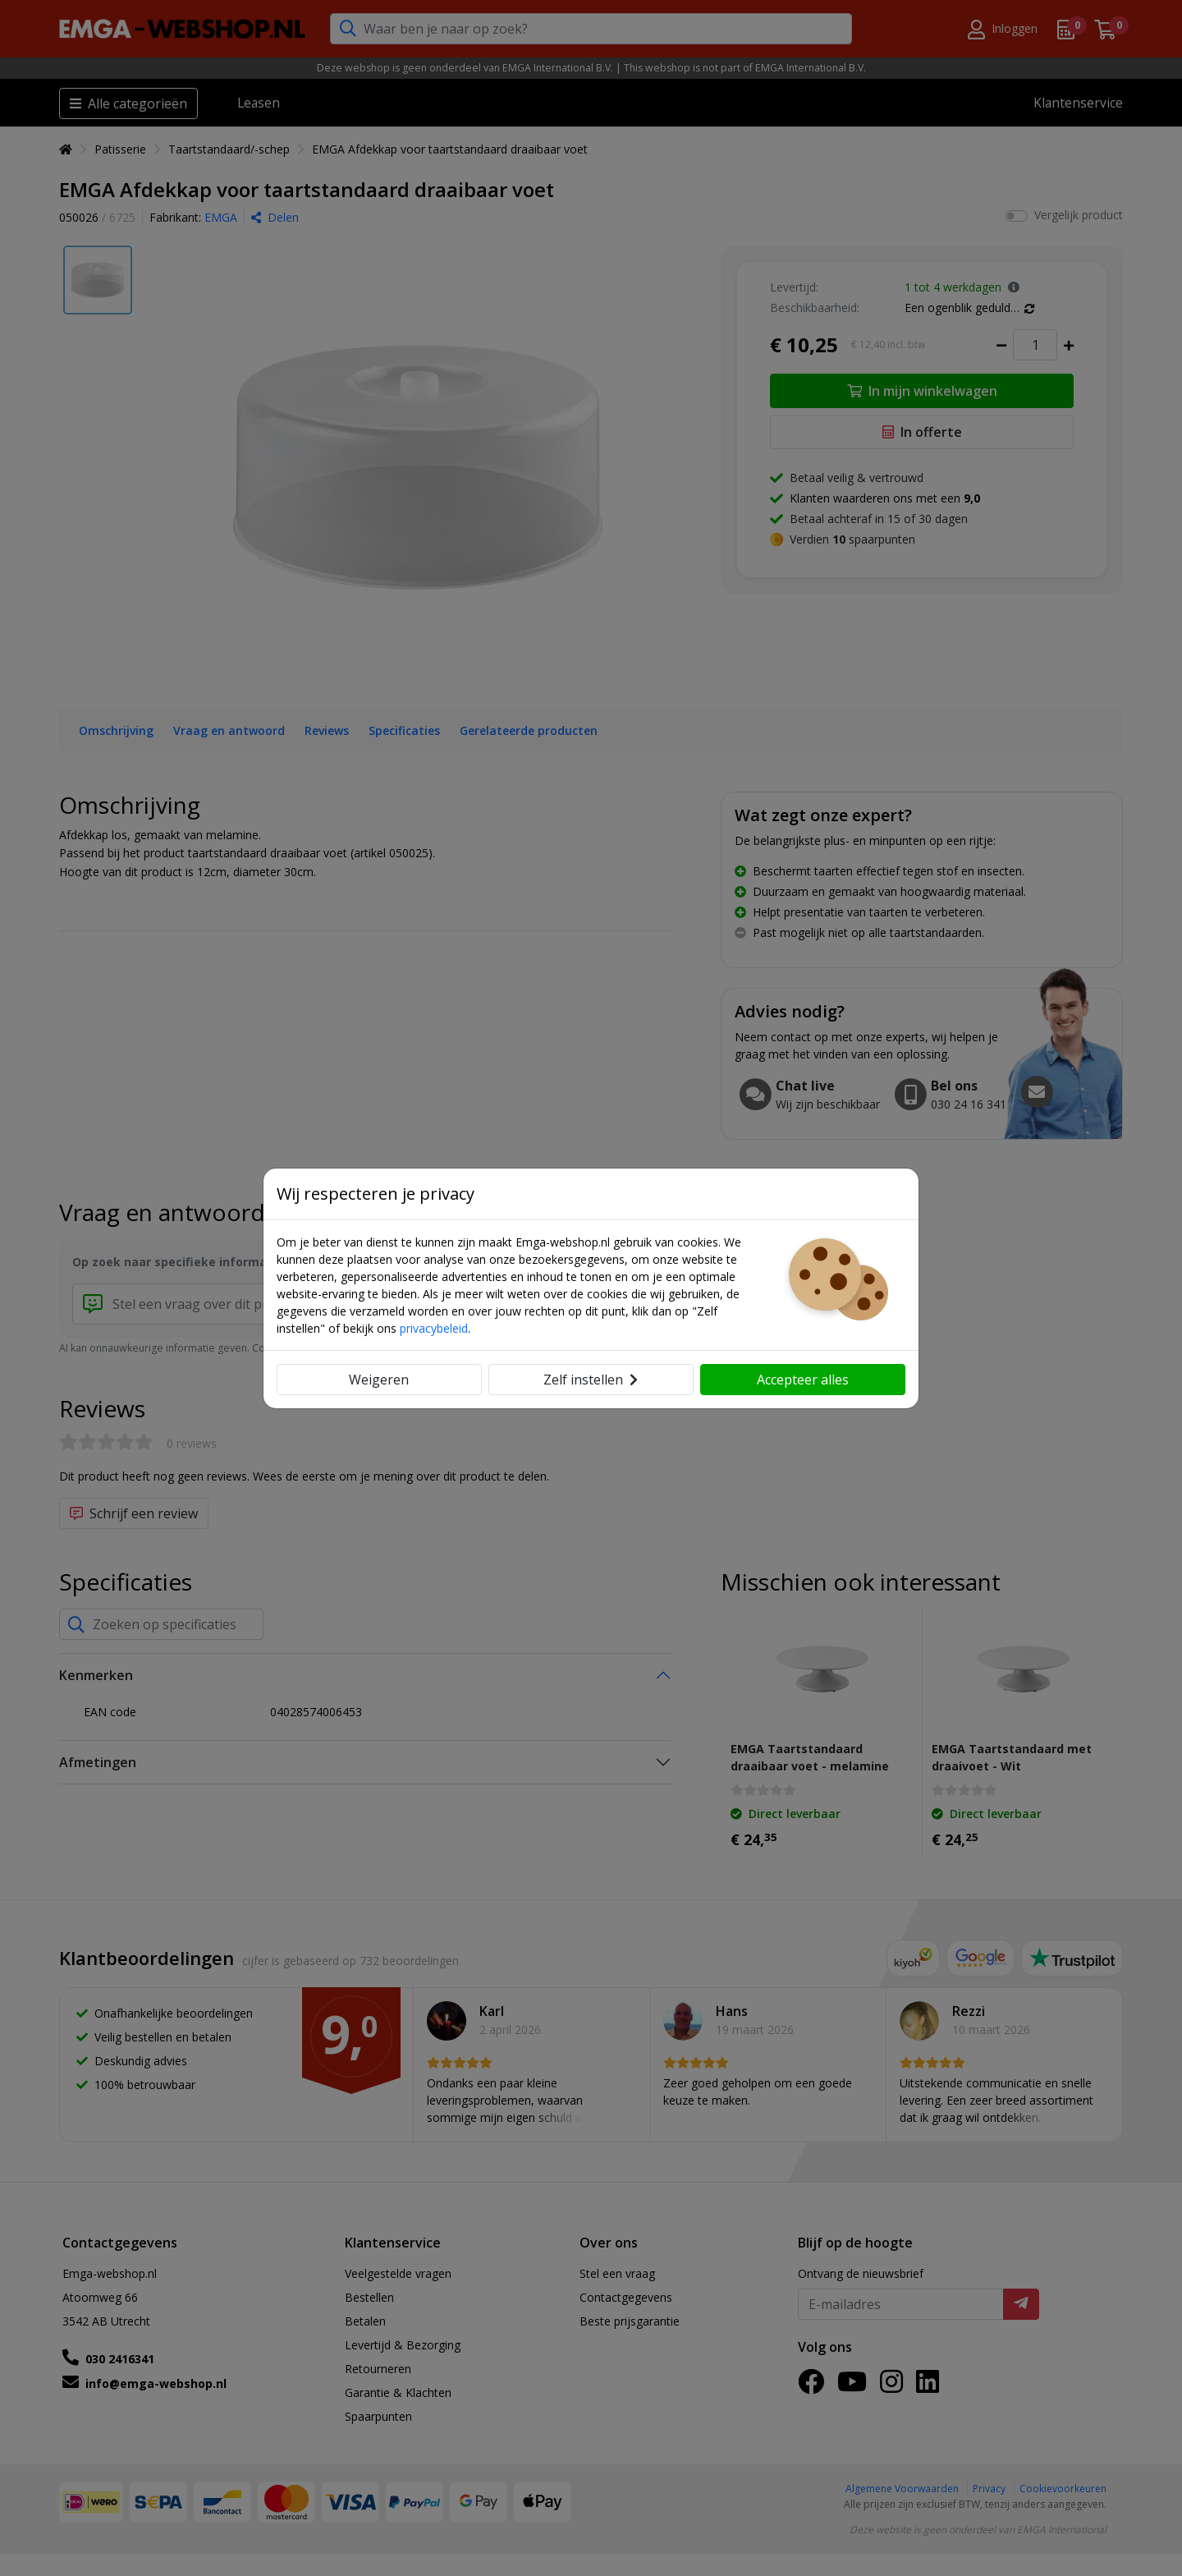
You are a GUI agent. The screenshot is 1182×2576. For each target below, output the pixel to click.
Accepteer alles (803, 1380)
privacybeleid (434, 1328)
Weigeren (379, 1380)
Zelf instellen (590, 1380)
